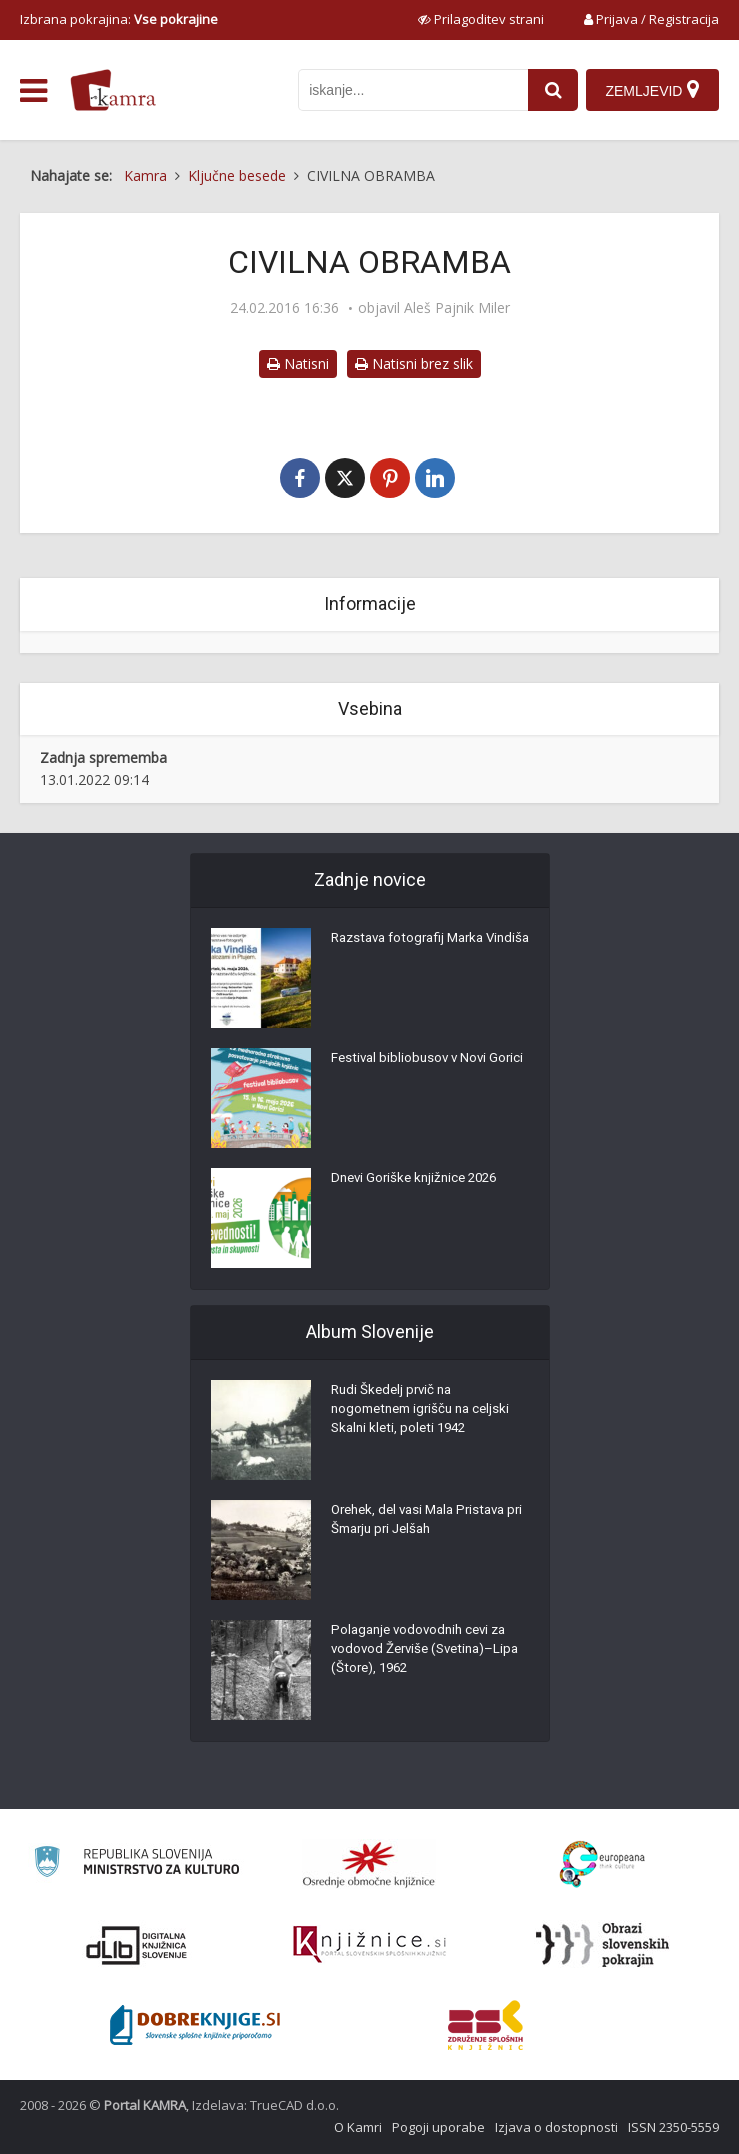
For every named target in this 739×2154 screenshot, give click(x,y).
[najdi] (550, 90)
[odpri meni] (33, 91)
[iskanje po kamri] (410, 90)
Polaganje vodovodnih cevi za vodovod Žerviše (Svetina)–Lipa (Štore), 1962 (424, 1655)
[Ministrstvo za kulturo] (136, 1864)
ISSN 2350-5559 (673, 2127)
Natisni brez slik (414, 363)
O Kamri (358, 2127)
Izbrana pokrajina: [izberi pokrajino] (119, 19)
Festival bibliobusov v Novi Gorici (412, 1073)
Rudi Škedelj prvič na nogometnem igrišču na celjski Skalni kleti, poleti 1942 (426, 1415)
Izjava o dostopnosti (556, 2127)
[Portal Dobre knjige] (195, 2025)
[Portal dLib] (137, 1945)
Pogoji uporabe (438, 2127)
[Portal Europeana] (602, 1864)
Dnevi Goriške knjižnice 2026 (419, 1183)
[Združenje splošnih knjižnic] (485, 2025)
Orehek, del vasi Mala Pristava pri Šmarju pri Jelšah (425, 1525)
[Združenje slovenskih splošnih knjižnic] (369, 1945)
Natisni (298, 363)
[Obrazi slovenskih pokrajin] (602, 1945)
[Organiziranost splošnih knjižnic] (369, 1864)
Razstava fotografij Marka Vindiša (413, 953)
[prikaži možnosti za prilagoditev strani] (481, 19)
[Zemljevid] (652, 90)
